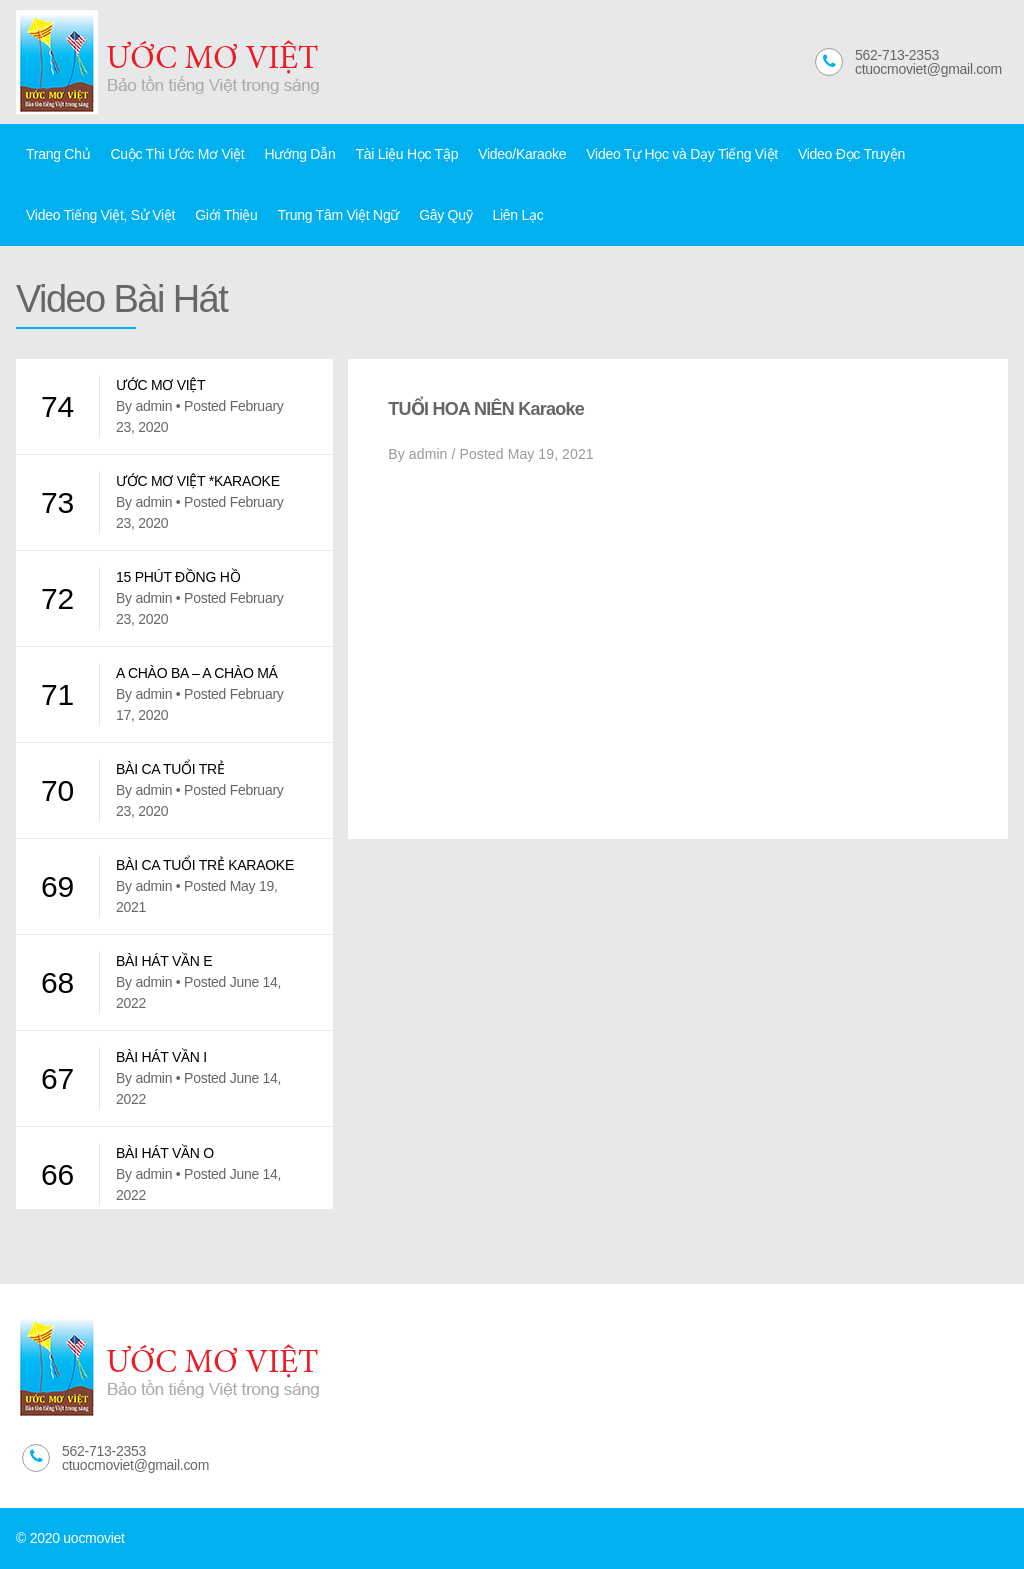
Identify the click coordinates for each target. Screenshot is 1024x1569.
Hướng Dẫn (299, 154)
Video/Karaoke (522, 154)
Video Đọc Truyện (851, 154)
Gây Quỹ (445, 215)
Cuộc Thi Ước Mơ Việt (177, 154)
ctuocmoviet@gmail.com (928, 69)
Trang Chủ (58, 154)
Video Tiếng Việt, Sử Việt (100, 215)
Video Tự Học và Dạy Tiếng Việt (682, 154)
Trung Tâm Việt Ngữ (339, 215)
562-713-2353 (897, 55)
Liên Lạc (517, 215)
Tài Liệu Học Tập (406, 154)
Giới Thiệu (226, 215)
